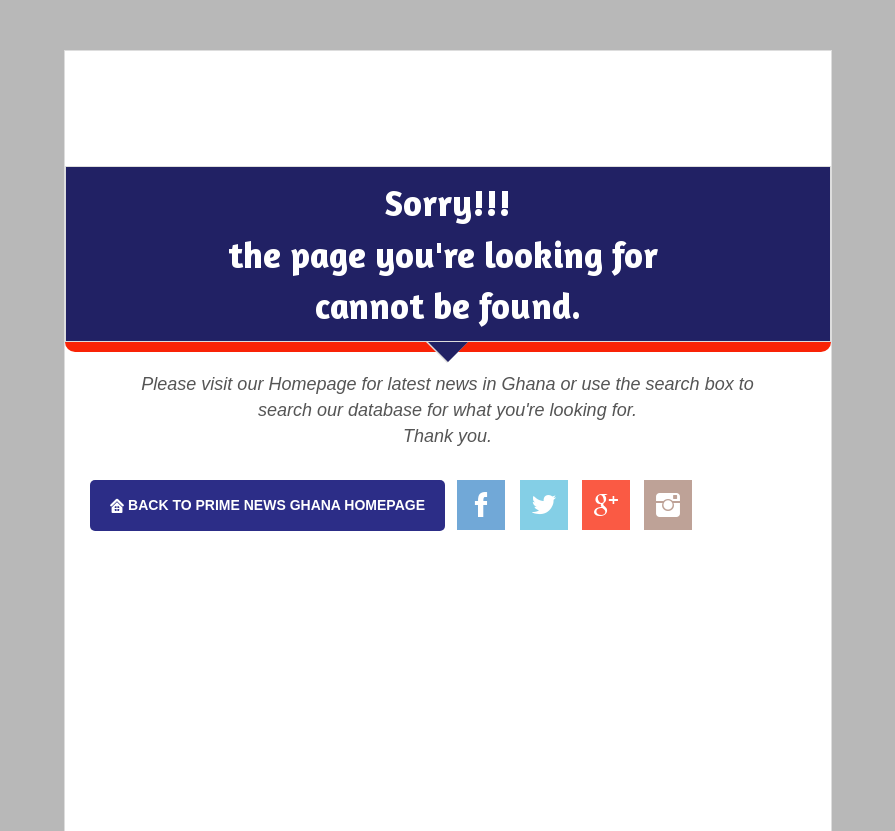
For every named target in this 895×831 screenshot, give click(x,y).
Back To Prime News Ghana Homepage (274, 505)
